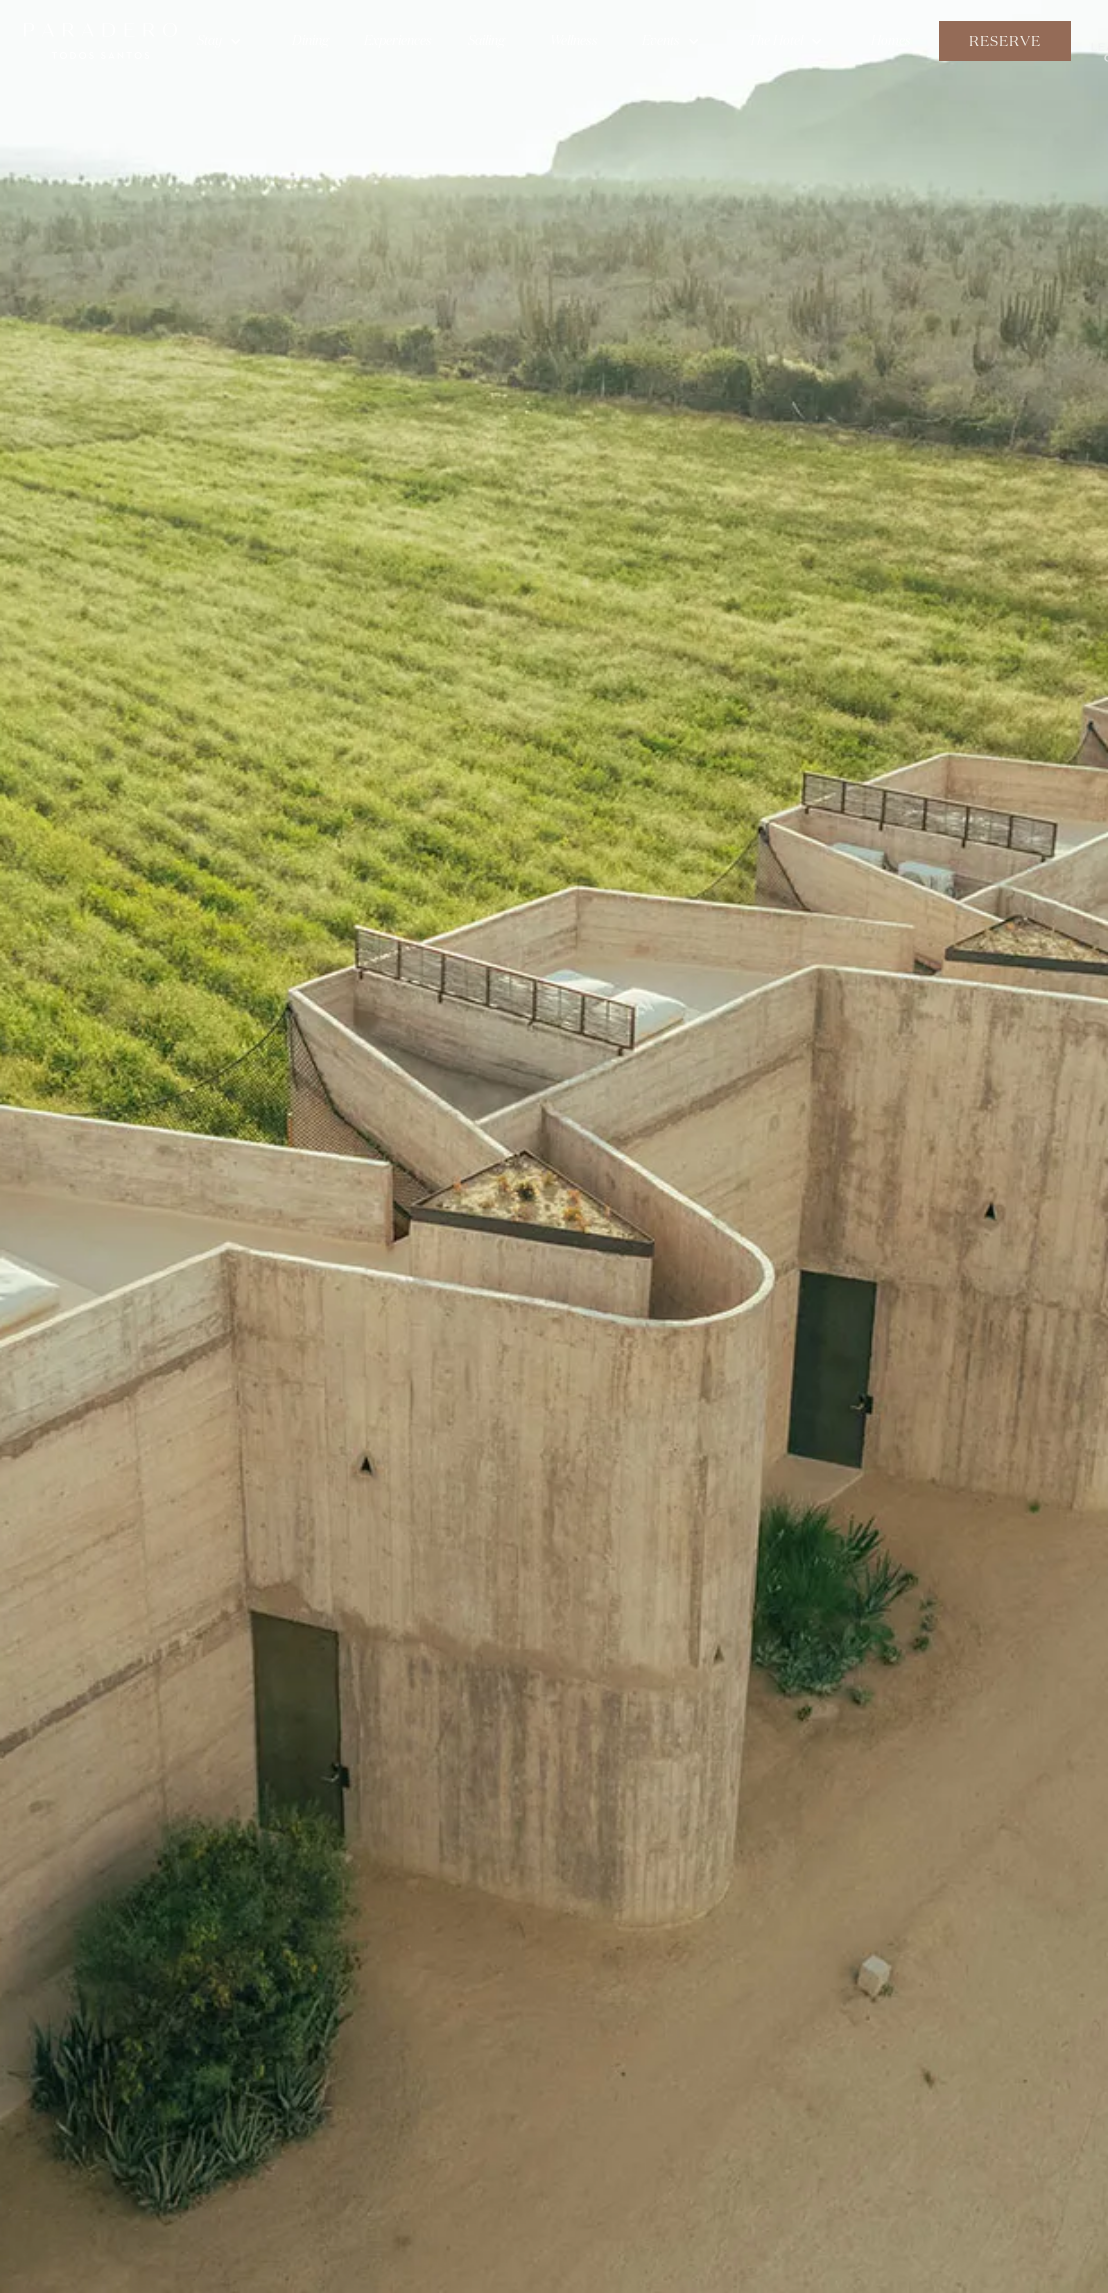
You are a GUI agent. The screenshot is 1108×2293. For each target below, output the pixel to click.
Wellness (574, 40)
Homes (891, 40)
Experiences (398, 40)
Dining (310, 40)
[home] (100, 41)
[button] (219, 41)
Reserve (1005, 40)
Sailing (486, 40)
